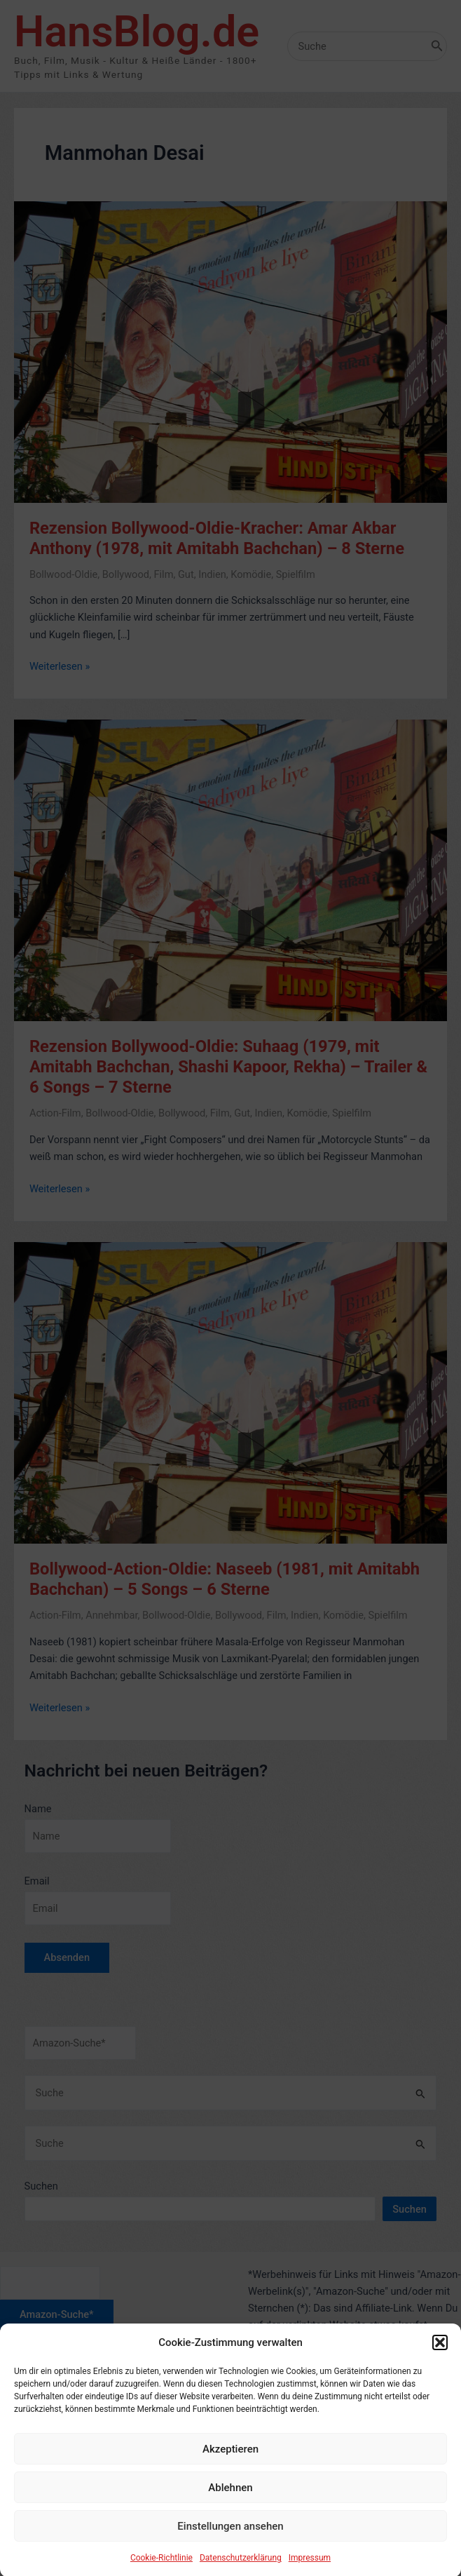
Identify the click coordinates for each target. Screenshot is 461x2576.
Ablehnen (230, 2513)
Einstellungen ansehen (230, 2551)
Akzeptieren (230, 2474)
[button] (440, 2368)
